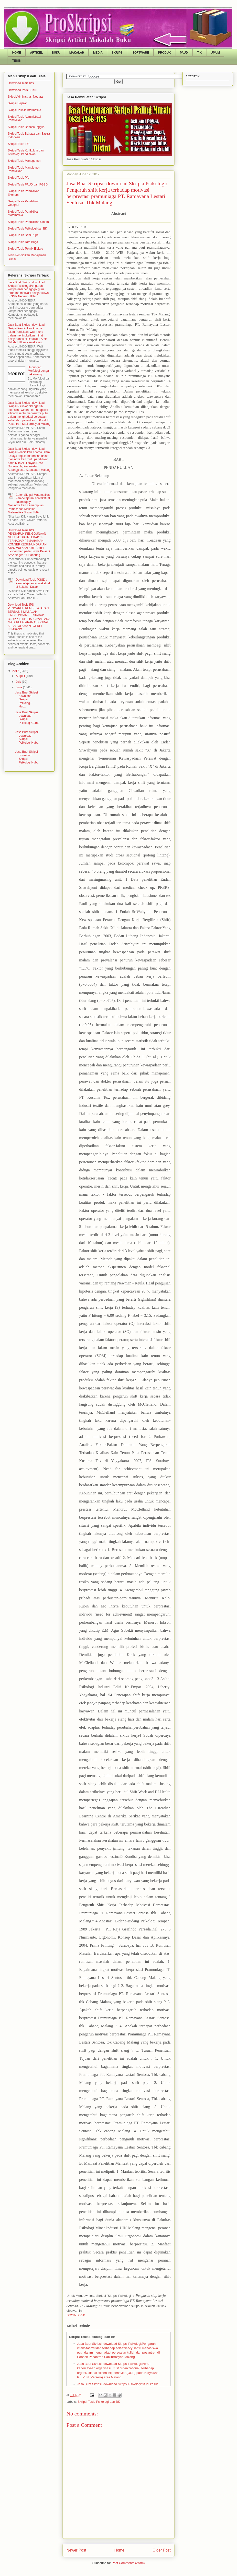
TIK (199, 52)
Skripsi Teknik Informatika (24, 110)
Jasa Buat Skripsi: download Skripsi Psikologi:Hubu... (27, 739)
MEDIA (98, 52)
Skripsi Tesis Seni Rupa (23, 235)
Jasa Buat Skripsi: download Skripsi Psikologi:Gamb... (27, 719)
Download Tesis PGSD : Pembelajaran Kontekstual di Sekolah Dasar (33, 583)
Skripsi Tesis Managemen (24, 160)
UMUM (215, 52)
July (19, 681)
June (19, 687)
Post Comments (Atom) (128, 2563)
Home (119, 2550)
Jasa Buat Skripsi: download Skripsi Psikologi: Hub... (27, 699)
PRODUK (164, 52)
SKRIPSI (117, 52)
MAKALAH (76, 52)
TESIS (16, 60)
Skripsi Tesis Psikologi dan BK (99, 2401)
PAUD (184, 52)
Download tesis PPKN (22, 90)
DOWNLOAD (75, 2315)
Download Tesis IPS (21, 83)
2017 (16, 671)
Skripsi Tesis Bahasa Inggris (26, 127)
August (21, 676)
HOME (16, 52)
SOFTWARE (140, 52)
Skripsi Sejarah (18, 103)
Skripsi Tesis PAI (18, 177)
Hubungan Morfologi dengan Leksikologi (39, 371)
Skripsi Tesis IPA (18, 144)
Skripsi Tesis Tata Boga (23, 242)
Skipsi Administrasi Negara (25, 96)
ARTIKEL (36, 52)
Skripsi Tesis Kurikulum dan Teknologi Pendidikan (26, 152)
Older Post (161, 2550)
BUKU (56, 52)
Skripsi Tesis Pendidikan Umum (28, 222)
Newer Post (76, 2550)
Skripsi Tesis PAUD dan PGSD (28, 184)
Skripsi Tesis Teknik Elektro (25, 248)
